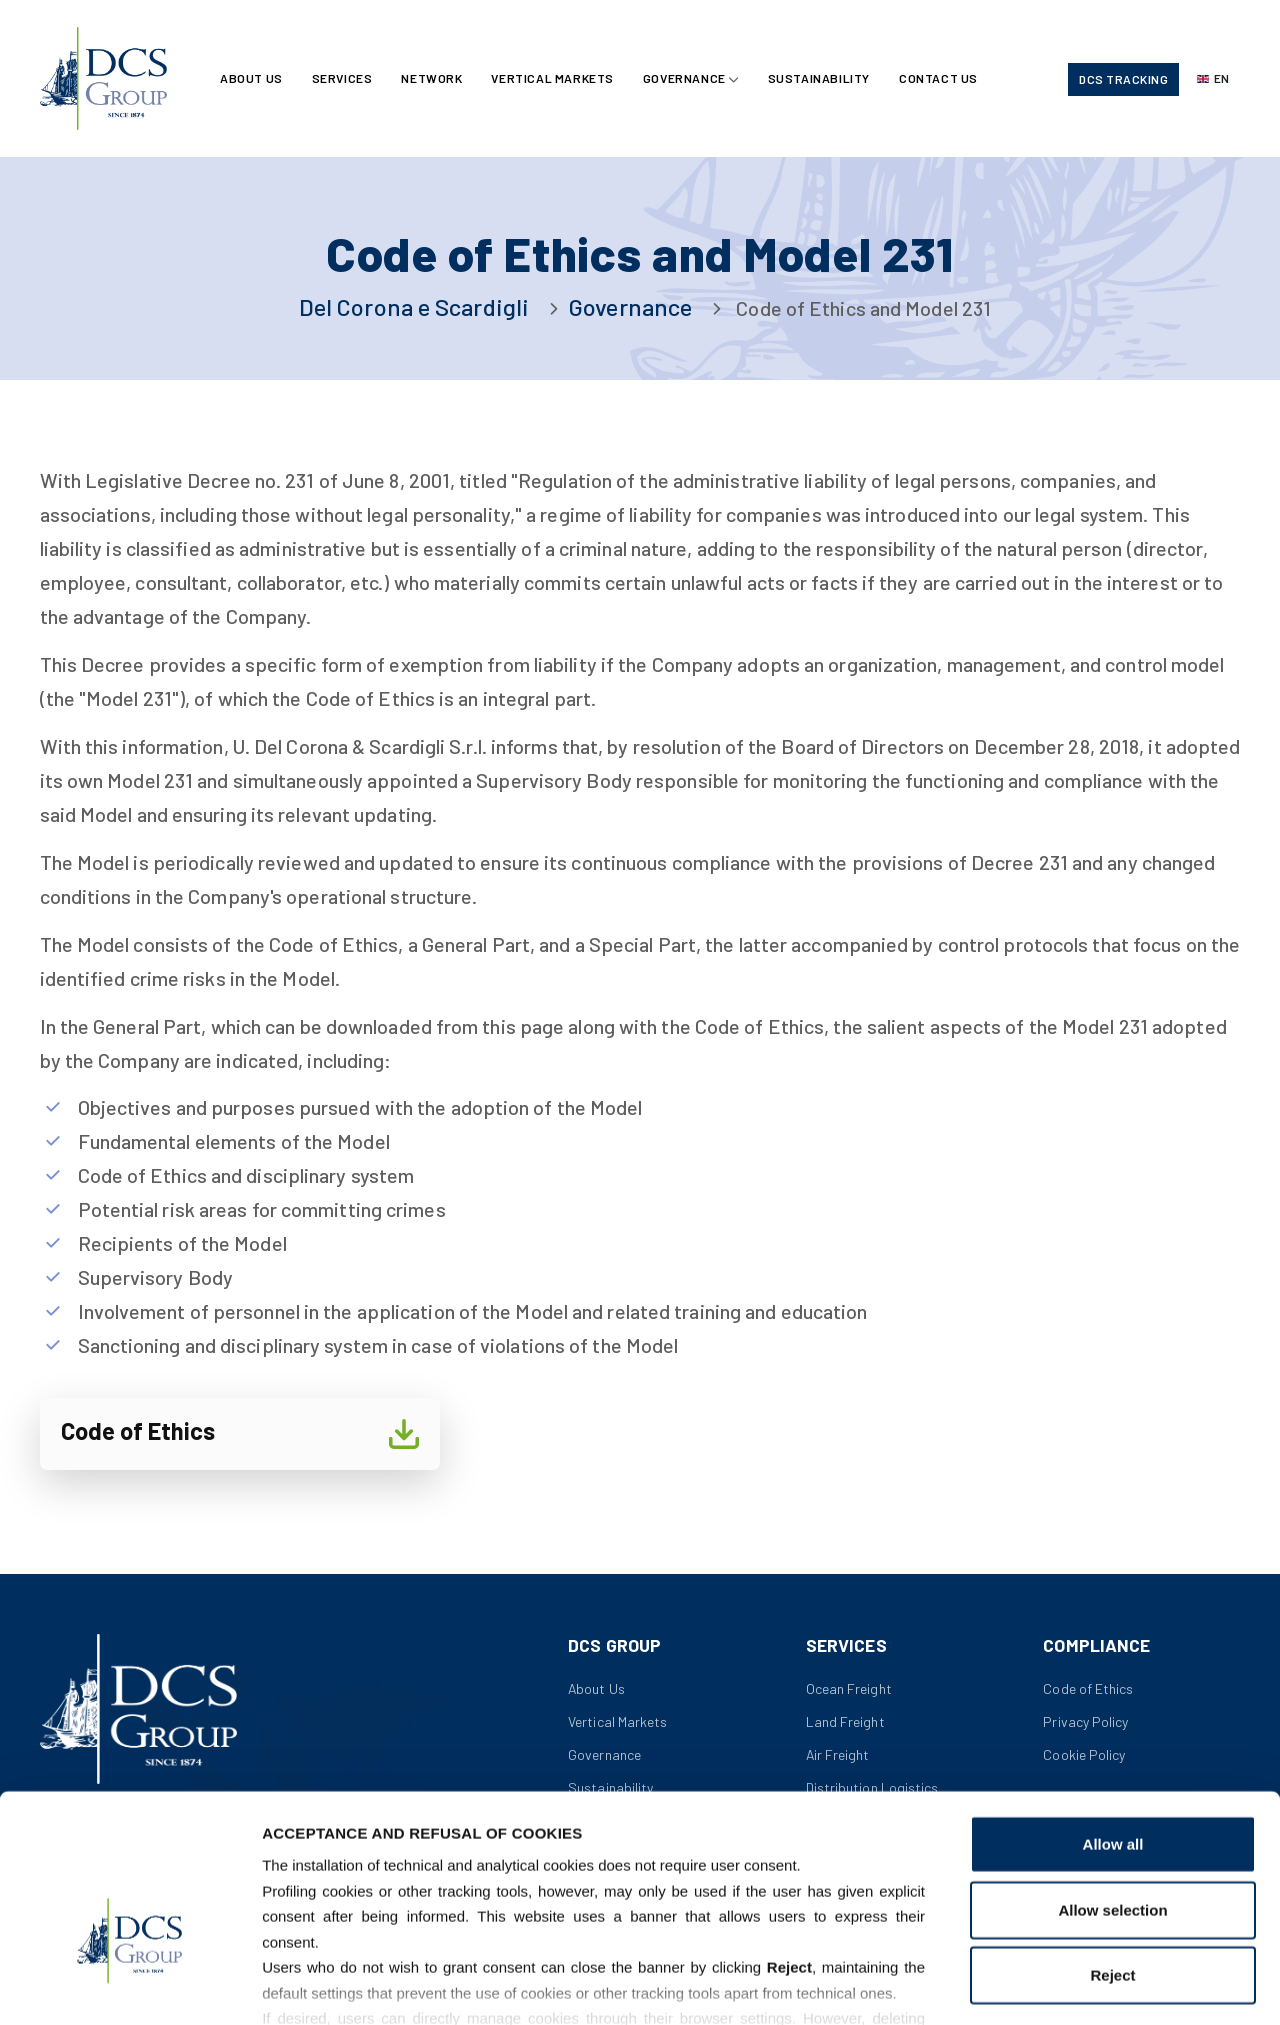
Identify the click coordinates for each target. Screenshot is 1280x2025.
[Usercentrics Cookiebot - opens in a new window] (129, 1986)
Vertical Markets (555, 79)
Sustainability (821, 79)
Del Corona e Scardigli (414, 306)
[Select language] (1213, 80)
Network (433, 79)
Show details (1049, 1985)
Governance (686, 79)
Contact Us (942, 79)
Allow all (1113, 1719)
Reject (1112, 1850)
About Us (252, 79)
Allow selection (1112, 1784)
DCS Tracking (1123, 80)
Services (343, 79)
